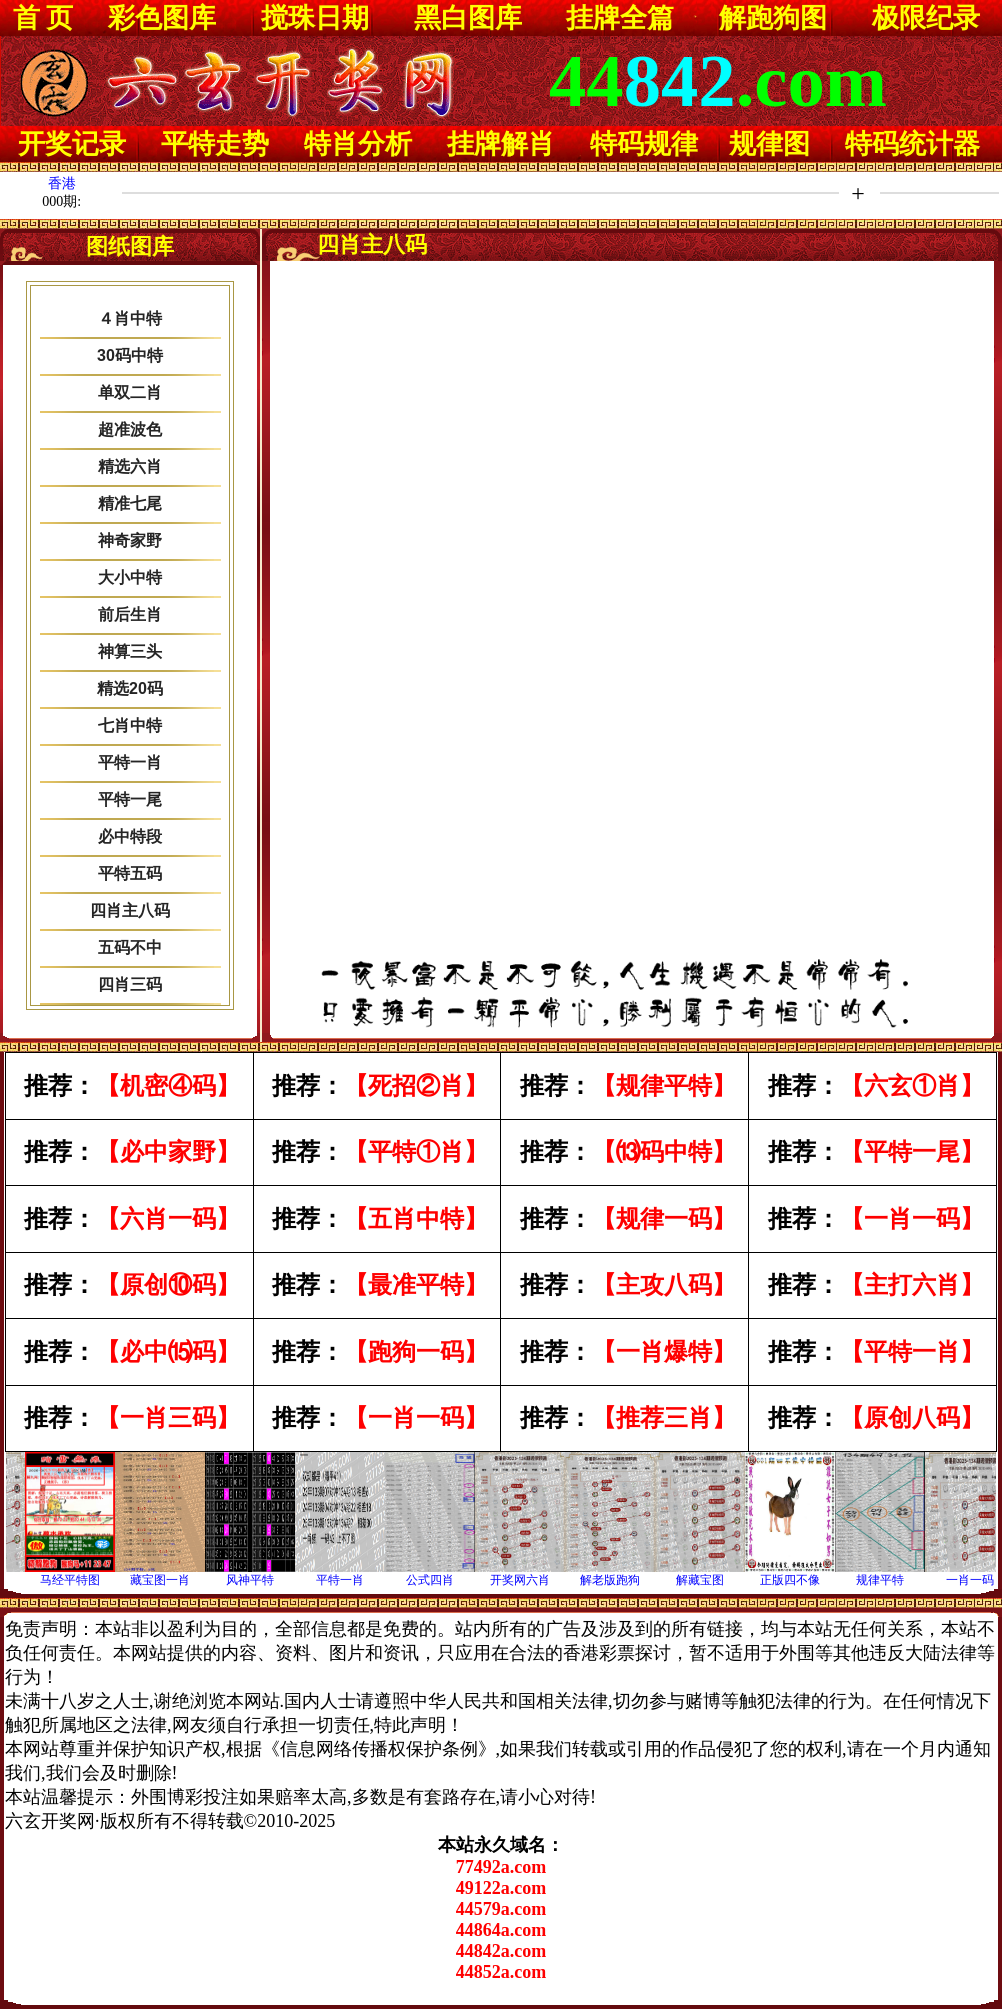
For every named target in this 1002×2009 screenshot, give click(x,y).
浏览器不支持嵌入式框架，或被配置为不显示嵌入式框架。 (632, 616)
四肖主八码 (130, 910)
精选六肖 (130, 466)
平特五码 (130, 873)
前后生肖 (130, 614)
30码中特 (130, 355)
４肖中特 (130, 318)
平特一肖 (130, 762)
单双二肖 (130, 392)
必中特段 (130, 836)
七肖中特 (130, 725)
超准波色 (130, 429)
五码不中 (130, 947)
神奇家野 (130, 540)
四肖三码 (130, 984)
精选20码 (130, 688)
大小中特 (130, 577)
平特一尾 (130, 799)
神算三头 (130, 651)
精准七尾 (130, 503)
